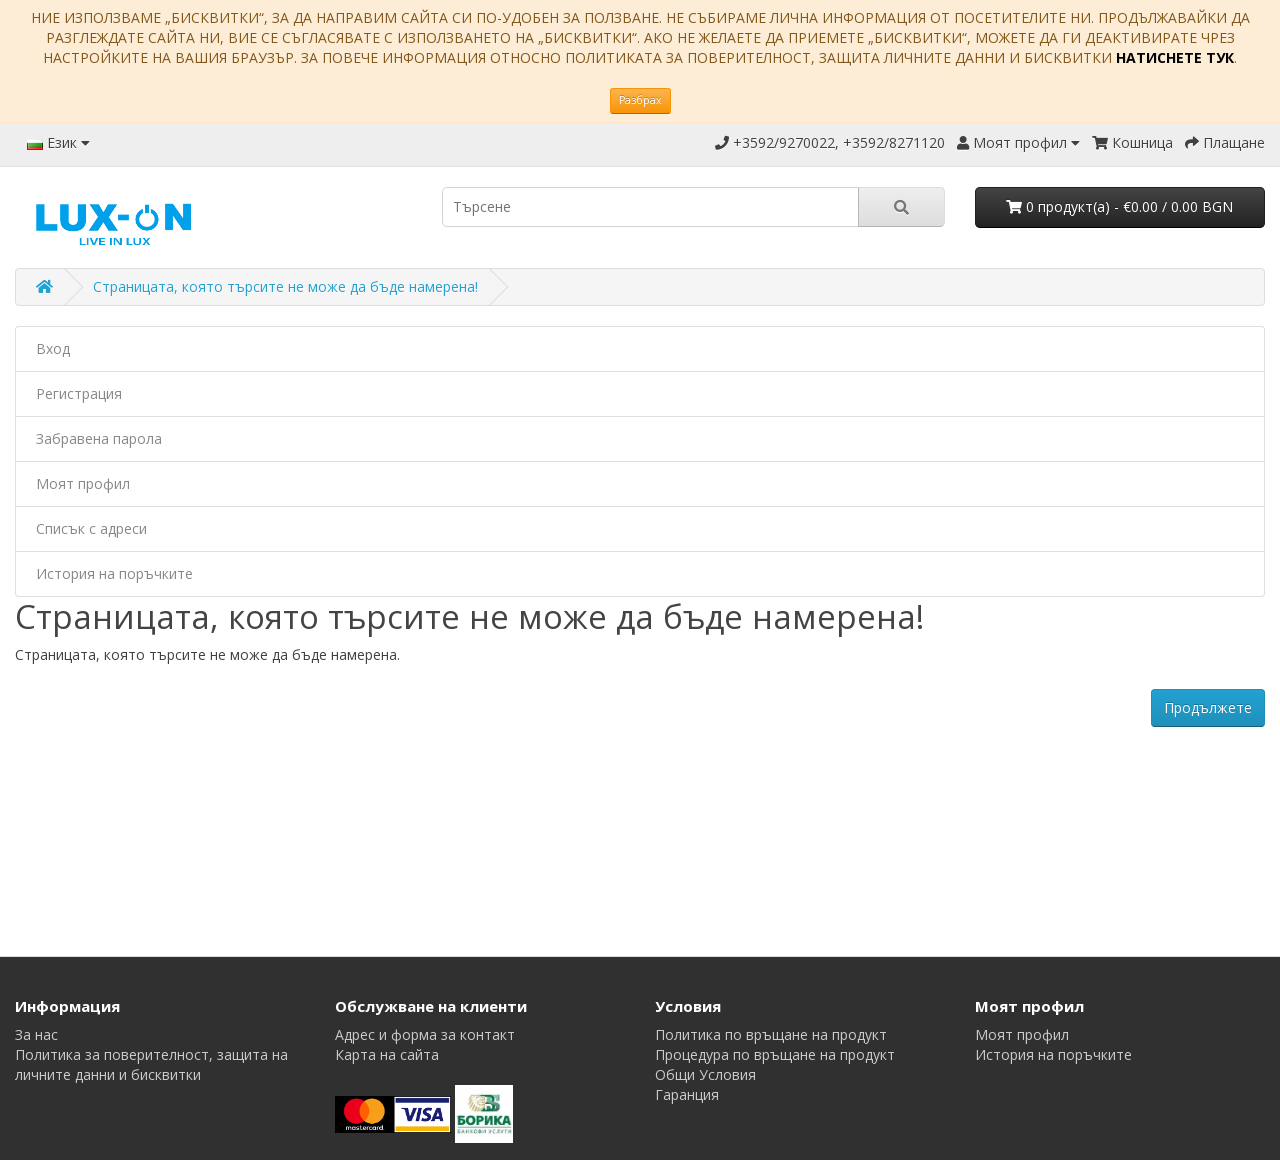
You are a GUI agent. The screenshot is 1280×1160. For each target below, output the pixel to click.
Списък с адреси (91, 528)
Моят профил (83, 483)
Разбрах (640, 100)
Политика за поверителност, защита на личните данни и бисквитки (151, 1064)
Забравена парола (99, 438)
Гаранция (687, 1094)
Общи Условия (705, 1074)
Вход (53, 348)
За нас (36, 1034)
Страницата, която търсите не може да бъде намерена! (285, 286)
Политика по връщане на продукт (771, 1034)
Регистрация (79, 393)
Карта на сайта (387, 1054)
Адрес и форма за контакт (425, 1034)
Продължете (1208, 707)
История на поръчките (114, 573)
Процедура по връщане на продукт (775, 1054)
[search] (650, 207)
